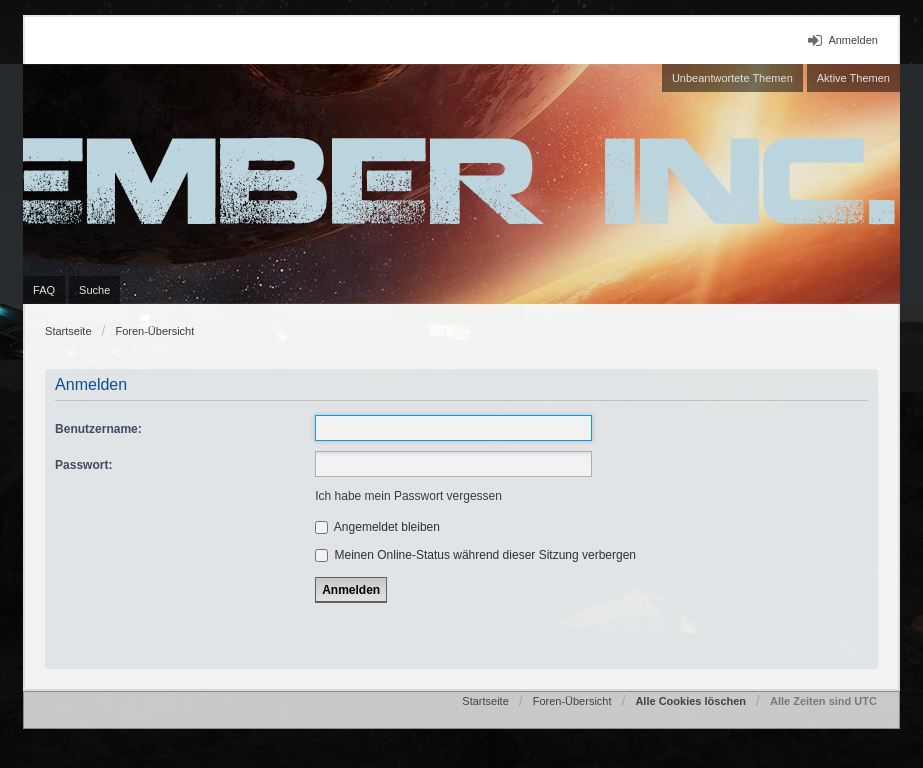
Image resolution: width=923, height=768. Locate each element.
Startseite (68, 331)
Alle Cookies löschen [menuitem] (690, 701)
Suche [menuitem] (94, 290)
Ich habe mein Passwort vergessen (408, 496)
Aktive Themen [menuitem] (853, 78)
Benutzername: (98, 429)
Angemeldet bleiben (377, 527)
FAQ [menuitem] (44, 290)
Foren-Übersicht (154, 331)
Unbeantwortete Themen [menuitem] (732, 78)
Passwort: (83, 465)
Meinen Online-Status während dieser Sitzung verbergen (475, 555)
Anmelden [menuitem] (853, 40)
